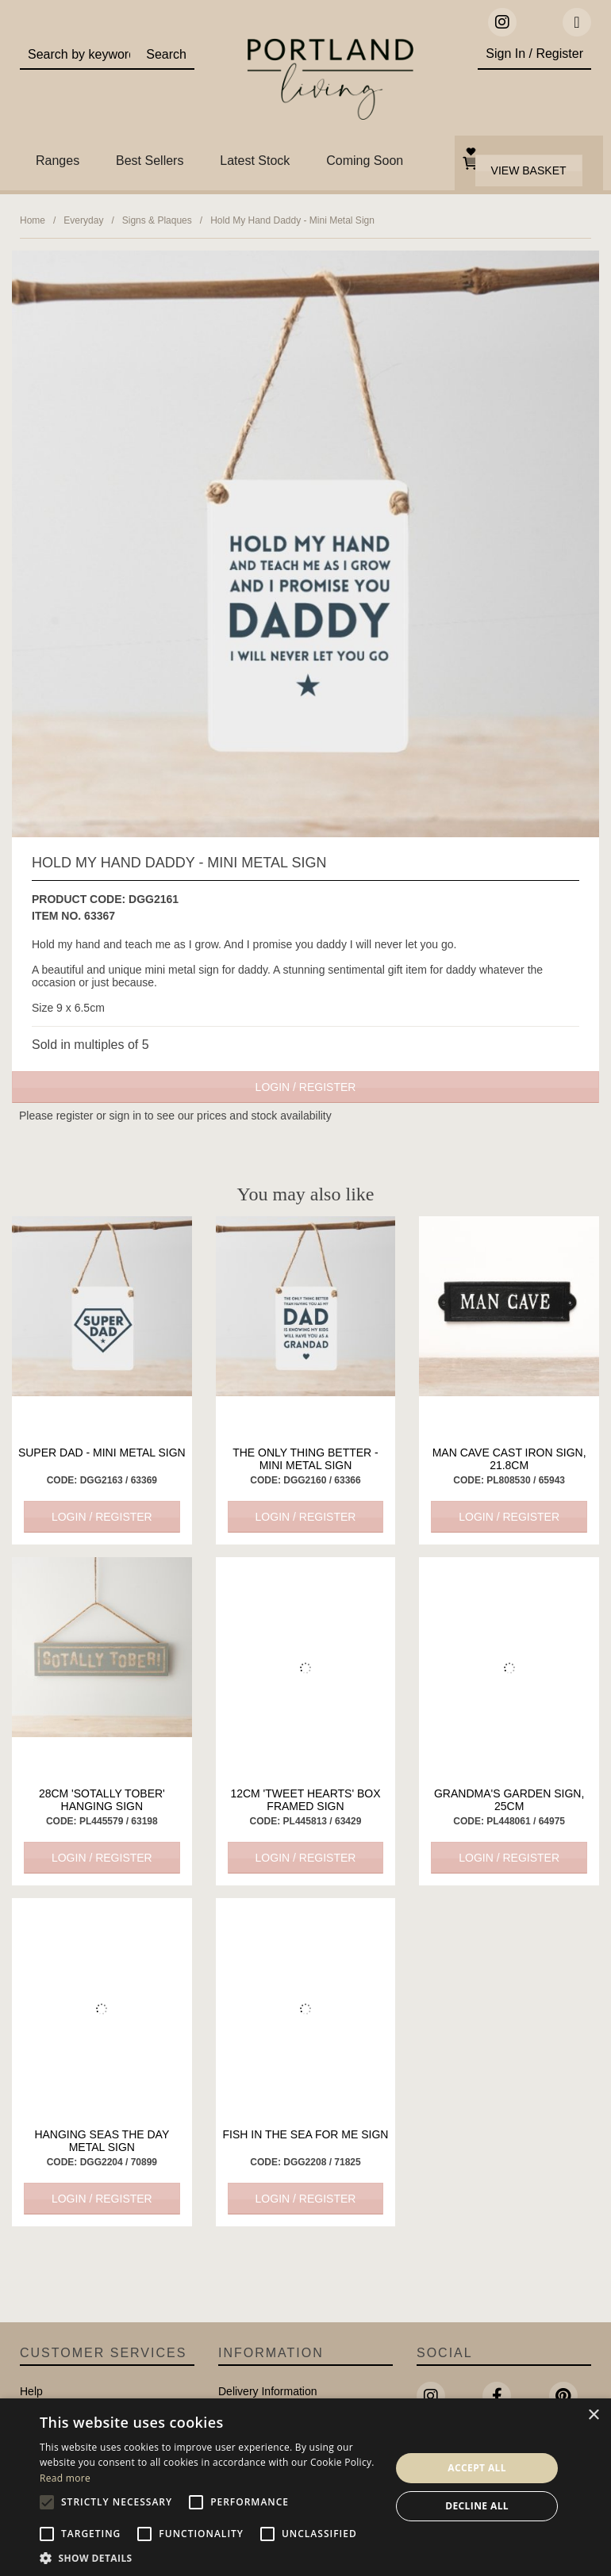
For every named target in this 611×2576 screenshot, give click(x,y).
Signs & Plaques (157, 220)
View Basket (529, 170)
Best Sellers (149, 160)
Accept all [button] (477, 2468)
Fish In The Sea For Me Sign (305, 2134)
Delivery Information (267, 2391)
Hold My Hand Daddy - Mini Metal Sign (292, 220)
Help (31, 2391)
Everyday (83, 220)
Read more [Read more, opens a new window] (65, 2478)
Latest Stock (255, 160)
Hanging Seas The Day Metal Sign (101, 2140)
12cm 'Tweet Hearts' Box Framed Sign (305, 1799)
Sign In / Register (534, 53)
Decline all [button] (477, 2506)
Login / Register (306, 1087)
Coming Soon (364, 160)
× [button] (593, 2415)
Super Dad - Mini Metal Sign (102, 1452)
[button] (210, 2557)
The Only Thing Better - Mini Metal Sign (305, 1459)
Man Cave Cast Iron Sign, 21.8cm (509, 1459)
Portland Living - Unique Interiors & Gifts (330, 83)
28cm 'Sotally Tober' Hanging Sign (102, 1799)
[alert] (305, 2487)
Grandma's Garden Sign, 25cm (509, 1799)
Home (32, 220)
